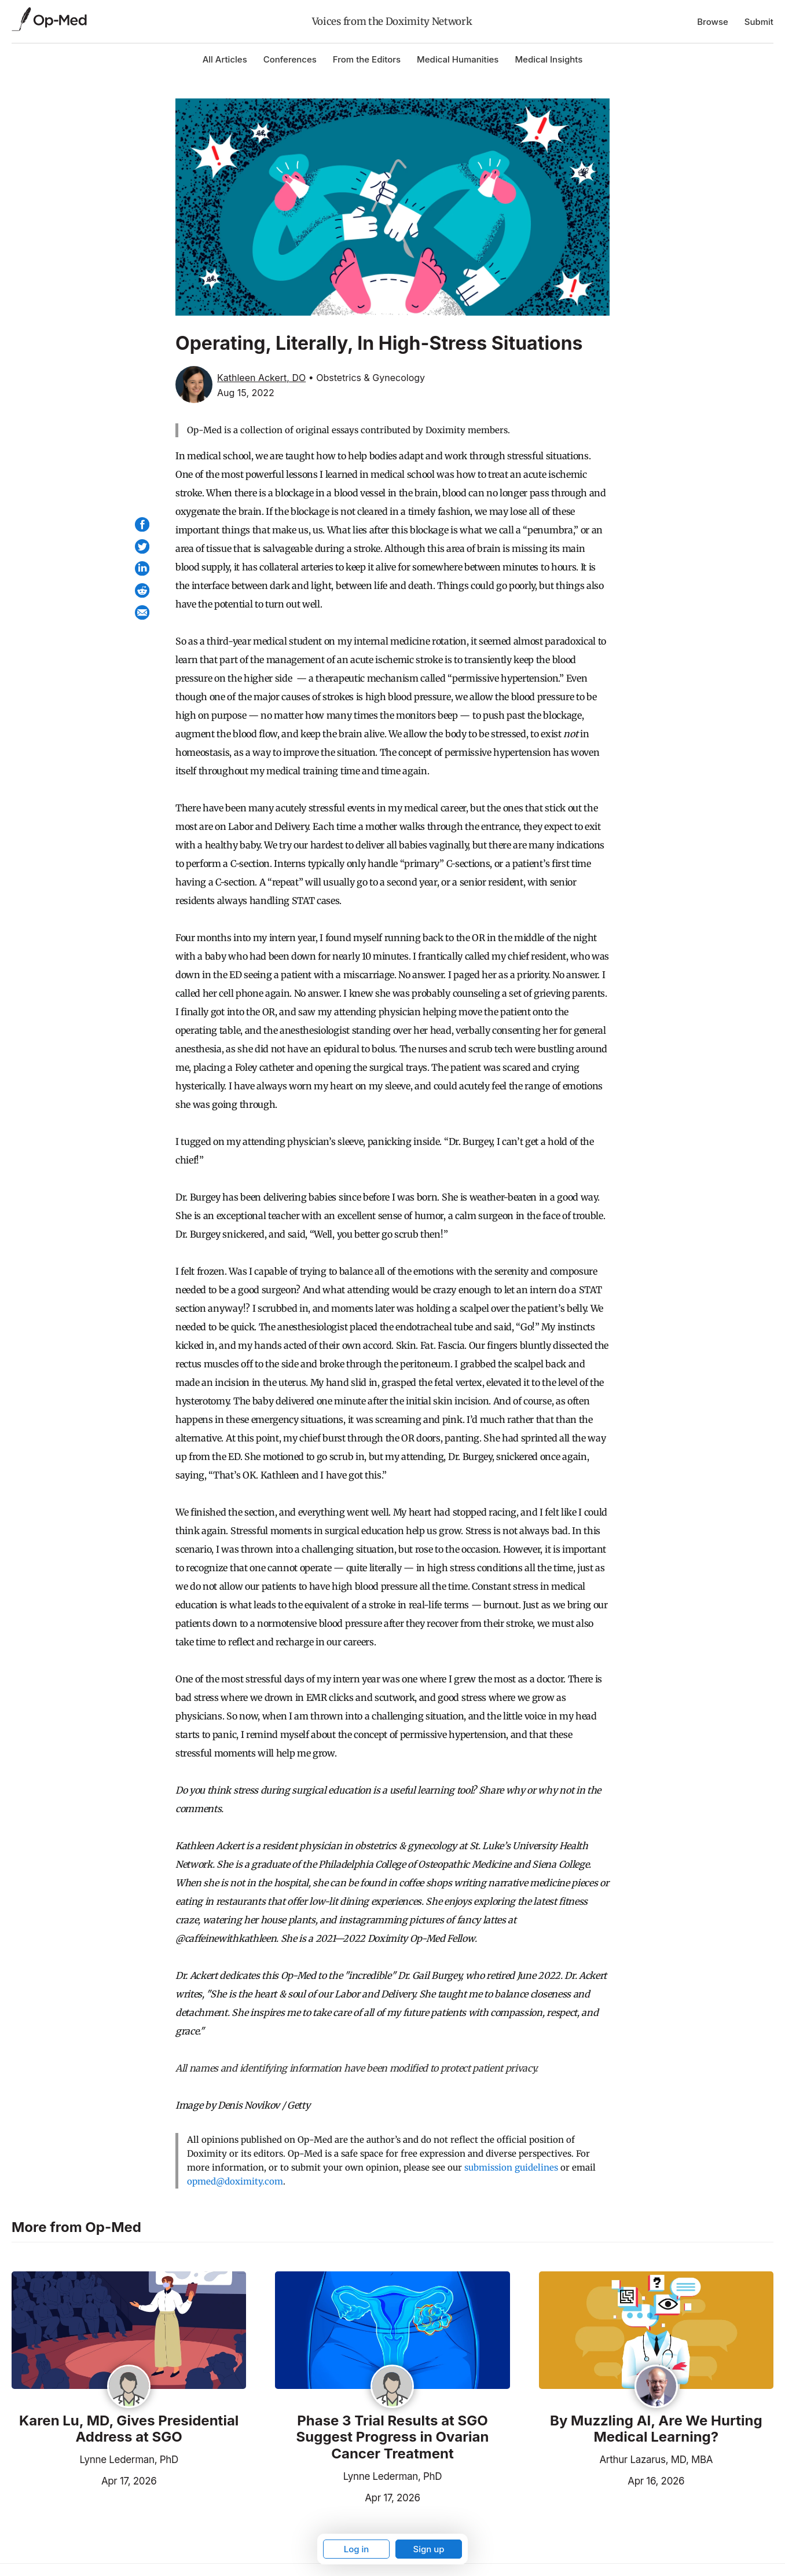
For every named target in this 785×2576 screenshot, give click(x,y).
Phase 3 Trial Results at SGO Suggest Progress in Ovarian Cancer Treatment (392, 2437)
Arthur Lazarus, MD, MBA (656, 2459)
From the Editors (367, 59)
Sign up (428, 2549)
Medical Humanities (457, 59)
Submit (758, 21)
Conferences (290, 59)
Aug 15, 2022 (245, 392)
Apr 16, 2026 (612, 2480)
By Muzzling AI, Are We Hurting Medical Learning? (656, 2429)
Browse (712, 21)
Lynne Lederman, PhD (128, 2459)
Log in (356, 2549)
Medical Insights (548, 59)
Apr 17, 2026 (84, 2480)
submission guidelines (511, 2167)
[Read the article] (129, 2331)
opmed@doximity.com (235, 2181)
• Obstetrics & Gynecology (367, 377)
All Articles (225, 59)
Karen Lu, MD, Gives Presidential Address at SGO (129, 2429)
